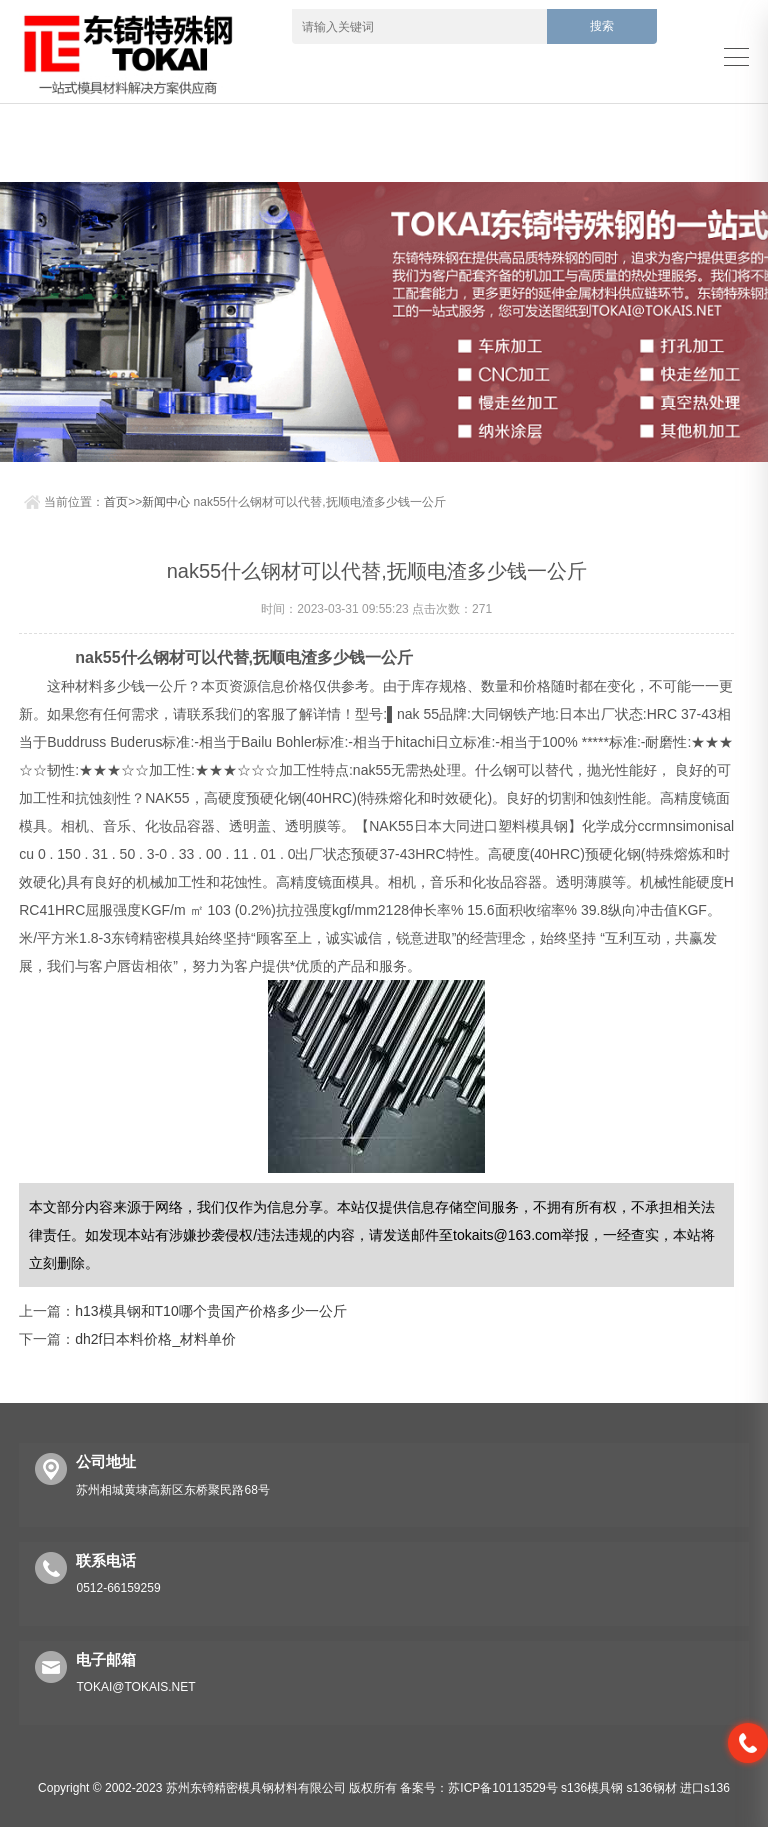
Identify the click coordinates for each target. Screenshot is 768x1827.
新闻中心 (166, 502)
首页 (116, 502)
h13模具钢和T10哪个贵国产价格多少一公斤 (210, 1311)
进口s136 (705, 1788)
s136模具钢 (592, 1788)
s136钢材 (651, 1788)
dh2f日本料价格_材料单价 (155, 1339)
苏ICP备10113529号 (502, 1788)
